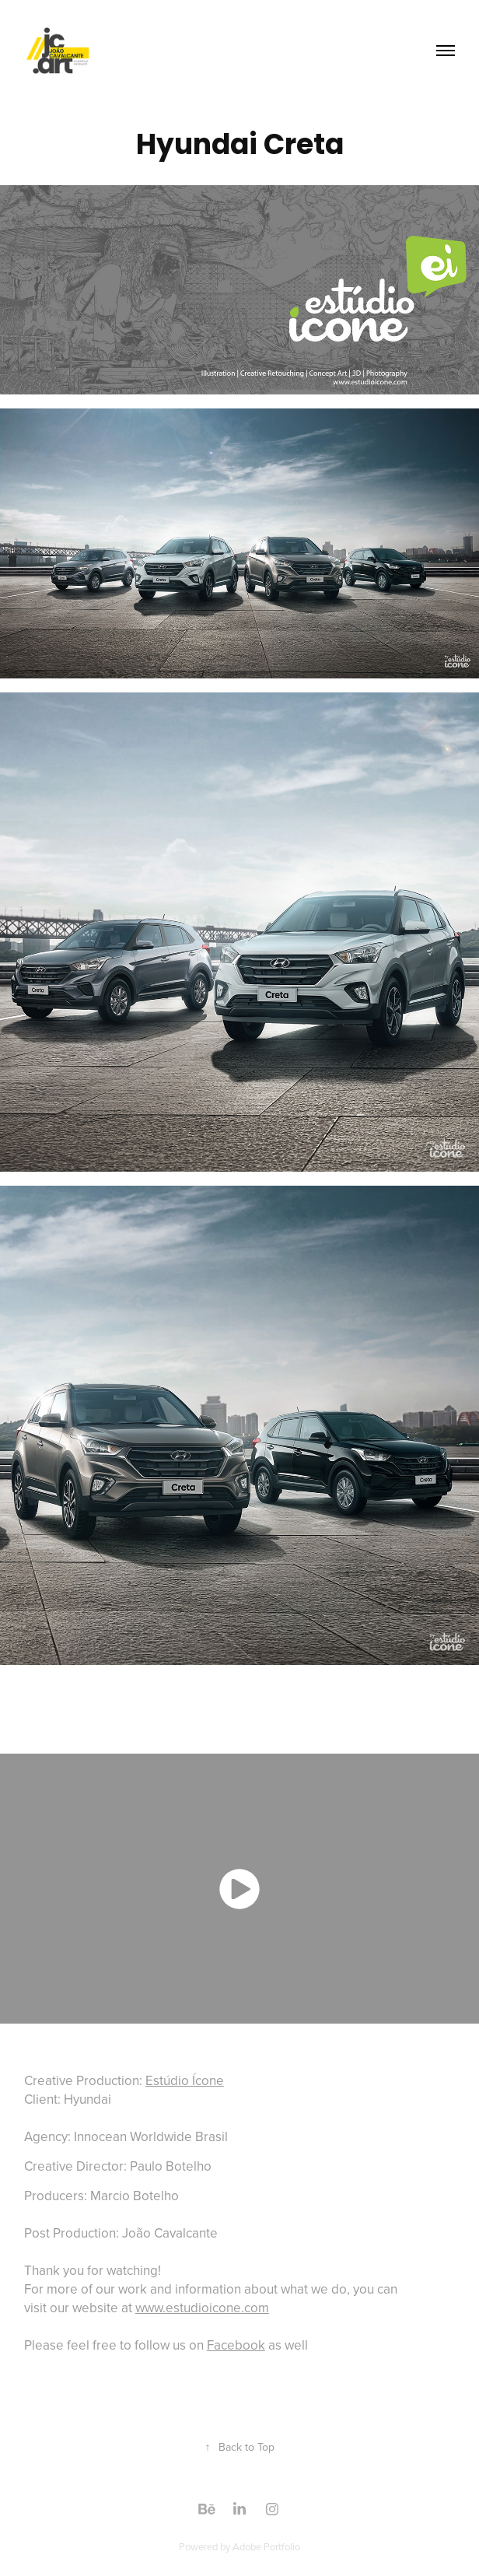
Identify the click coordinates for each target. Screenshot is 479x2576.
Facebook (236, 2345)
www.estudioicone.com (202, 2307)
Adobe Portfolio (266, 2546)
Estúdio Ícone (184, 2080)
